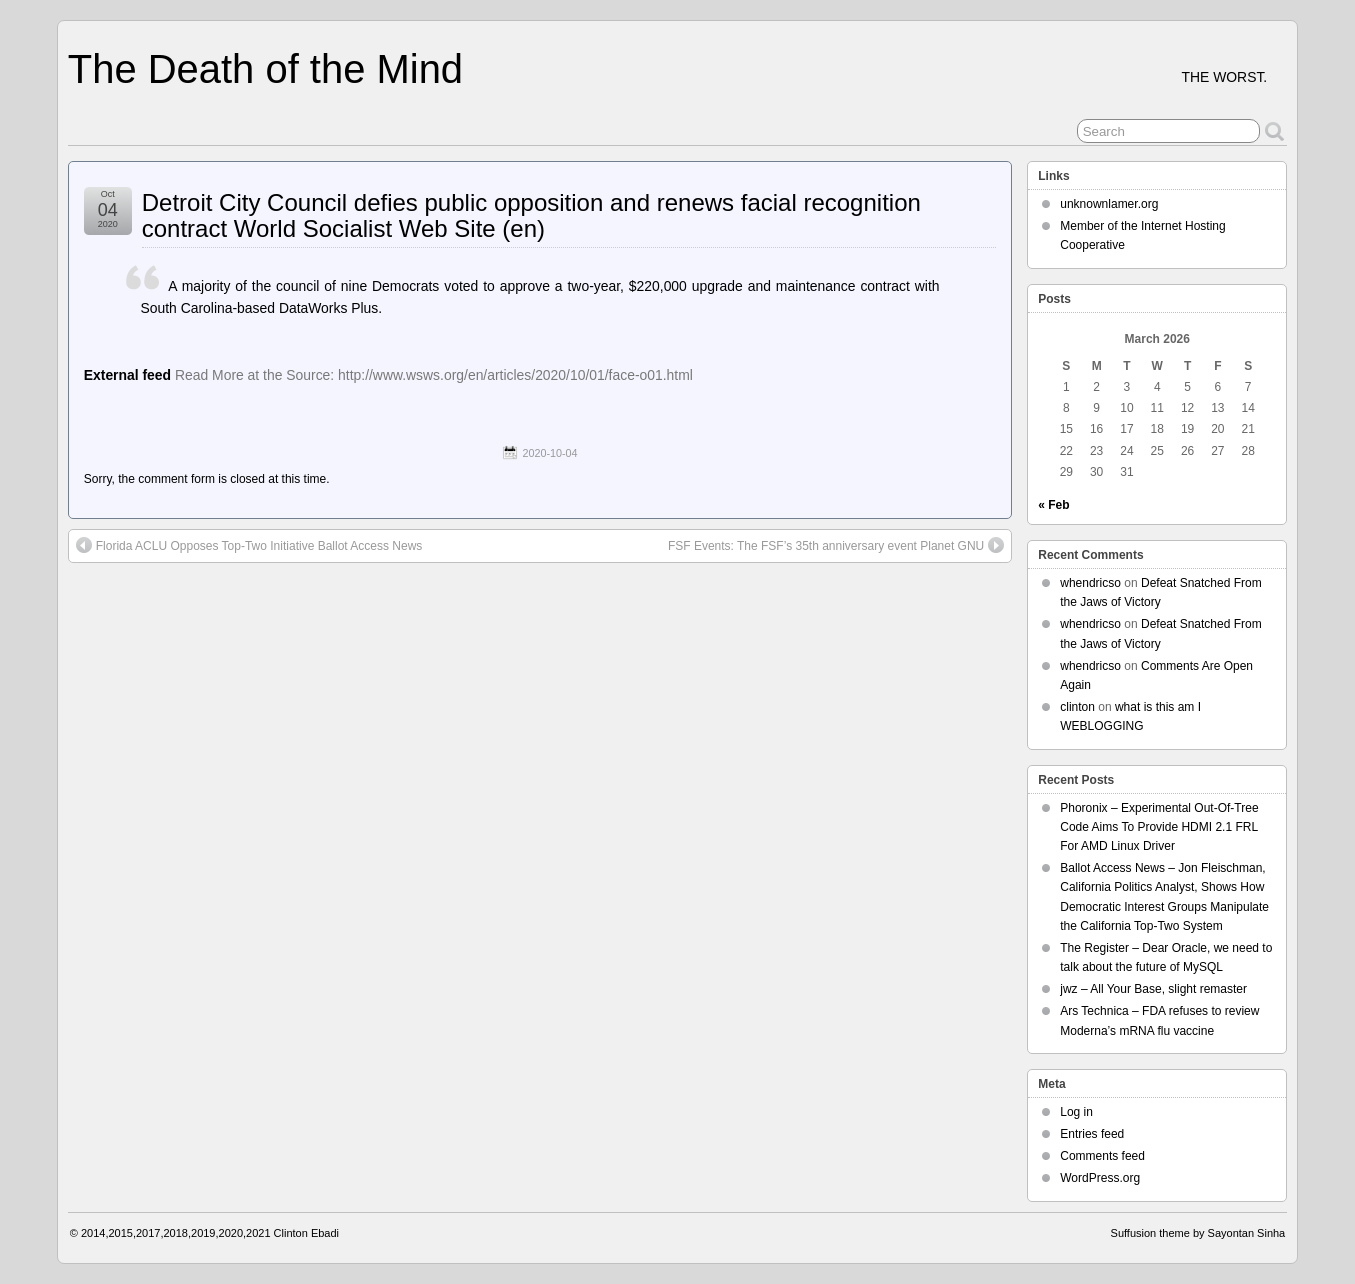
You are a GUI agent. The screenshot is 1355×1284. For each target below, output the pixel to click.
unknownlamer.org (1109, 204)
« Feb (1053, 505)
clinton (1077, 707)
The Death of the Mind (265, 69)
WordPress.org (1100, 1178)
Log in (1076, 1112)
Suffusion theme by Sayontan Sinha (1198, 1233)
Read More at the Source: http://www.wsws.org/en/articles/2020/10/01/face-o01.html (434, 375)
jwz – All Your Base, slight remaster (1153, 989)
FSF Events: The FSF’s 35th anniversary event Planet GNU (836, 545)
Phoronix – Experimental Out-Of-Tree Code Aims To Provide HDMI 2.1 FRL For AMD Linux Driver (1159, 827)
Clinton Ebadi (306, 1233)
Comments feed (1102, 1156)
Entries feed (1092, 1134)
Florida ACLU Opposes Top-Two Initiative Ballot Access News (249, 545)
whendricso (1090, 583)
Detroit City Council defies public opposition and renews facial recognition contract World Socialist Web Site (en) (531, 215)
